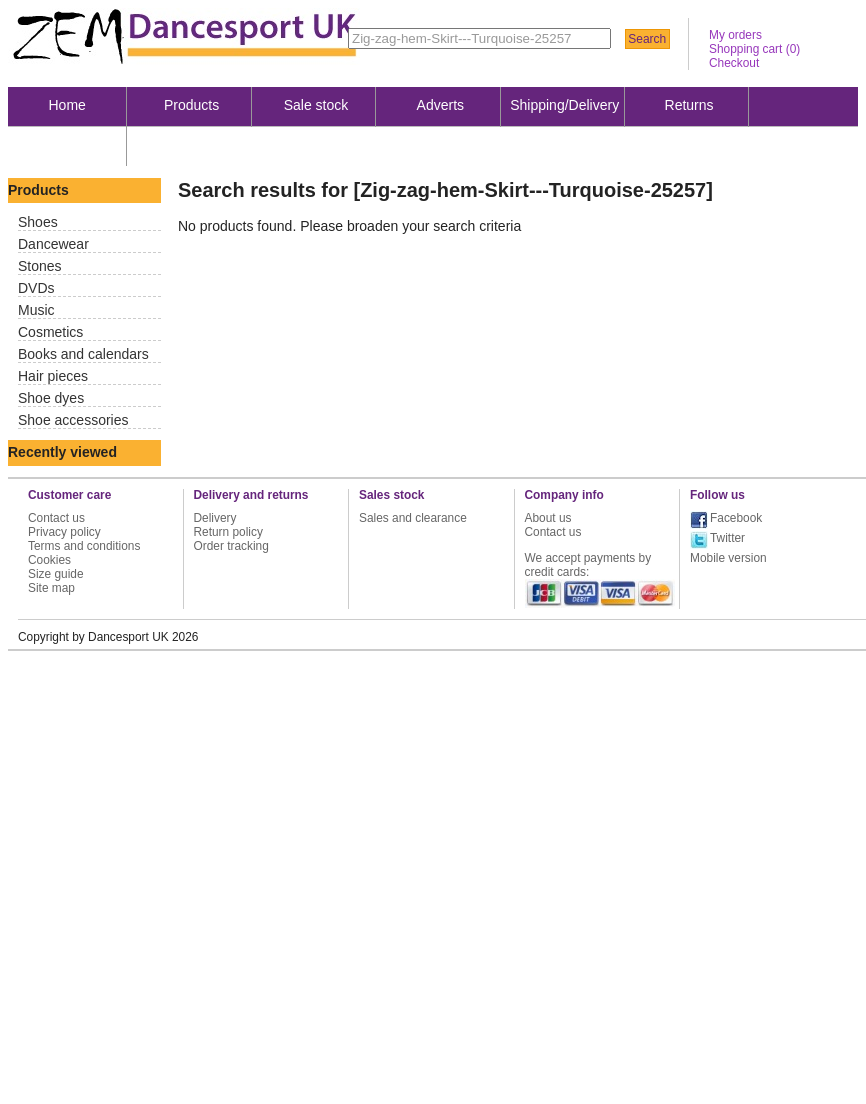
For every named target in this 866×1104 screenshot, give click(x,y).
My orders (735, 35)
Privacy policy (64, 532)
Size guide (56, 574)
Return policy (228, 532)
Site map (51, 588)
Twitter (727, 538)
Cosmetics (50, 332)
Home (67, 105)
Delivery (215, 518)
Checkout (734, 63)
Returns (689, 105)
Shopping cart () (754, 49)
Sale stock (316, 105)
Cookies (49, 560)
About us (67, 145)
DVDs (36, 288)
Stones (40, 266)
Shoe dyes (51, 398)
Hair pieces (53, 376)
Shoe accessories (73, 420)
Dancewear (53, 244)
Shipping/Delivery (564, 105)
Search (647, 39)
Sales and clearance (413, 518)
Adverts (440, 105)
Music (36, 310)
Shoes (38, 222)
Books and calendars (83, 354)
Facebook (736, 518)
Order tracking (231, 546)
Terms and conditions (84, 546)
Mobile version (728, 558)
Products (191, 105)
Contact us (56, 518)
